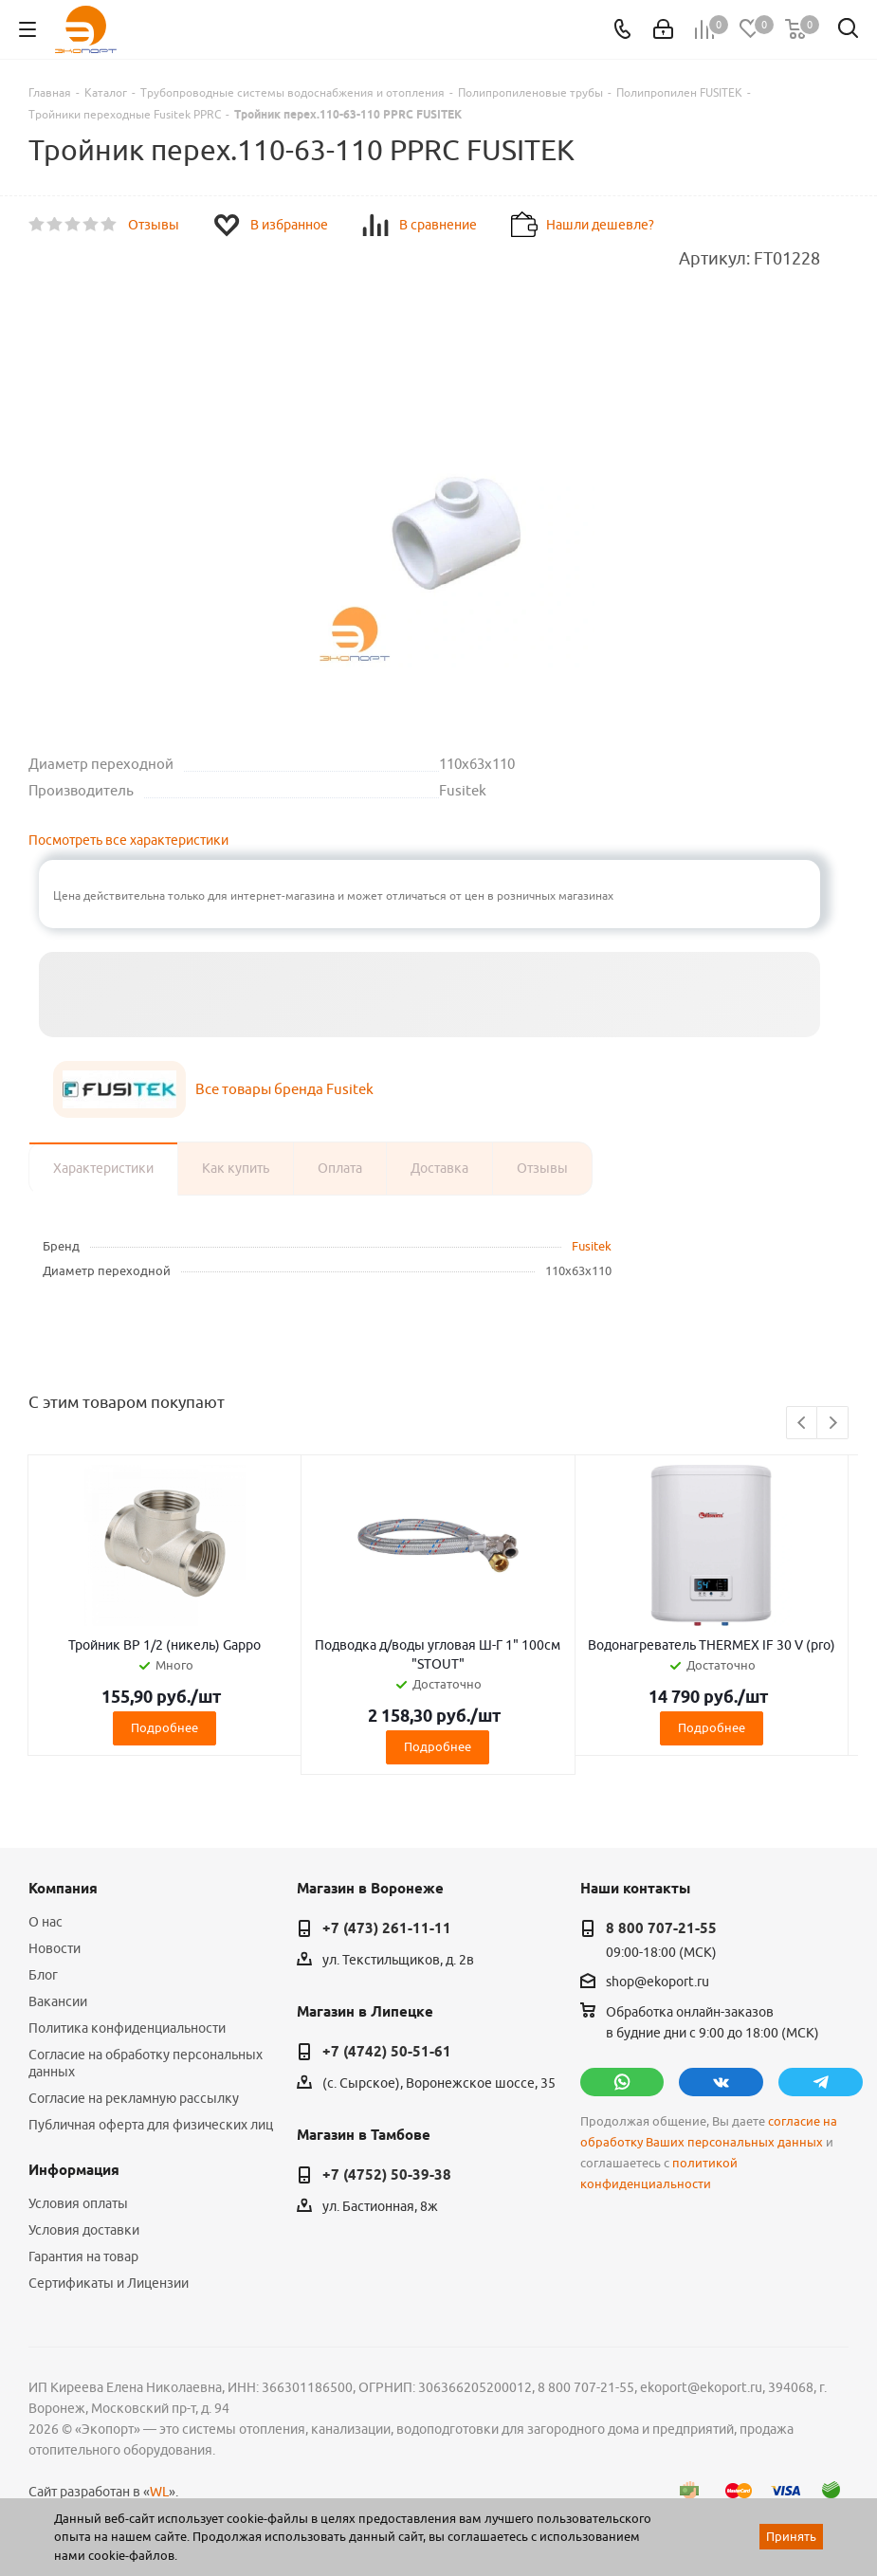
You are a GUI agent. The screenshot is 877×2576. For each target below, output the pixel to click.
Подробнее (164, 1727)
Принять (791, 2536)
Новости (54, 1948)
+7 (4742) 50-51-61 (386, 2051)
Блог (43, 1974)
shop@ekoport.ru (657, 1981)
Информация (73, 2170)
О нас (45, 1921)
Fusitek (592, 1245)
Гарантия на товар (83, 2256)
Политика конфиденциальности (127, 2028)
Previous (802, 1423)
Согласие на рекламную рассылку (133, 2098)
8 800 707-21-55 (661, 1928)
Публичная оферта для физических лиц (150, 2124)
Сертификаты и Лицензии (108, 2283)
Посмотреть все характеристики (128, 840)
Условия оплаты (78, 2203)
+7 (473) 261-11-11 (386, 1928)
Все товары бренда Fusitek (284, 1089)
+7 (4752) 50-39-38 (386, 2174)
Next (833, 1423)
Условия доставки (83, 2230)
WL (159, 2491)
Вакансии (57, 2001)
